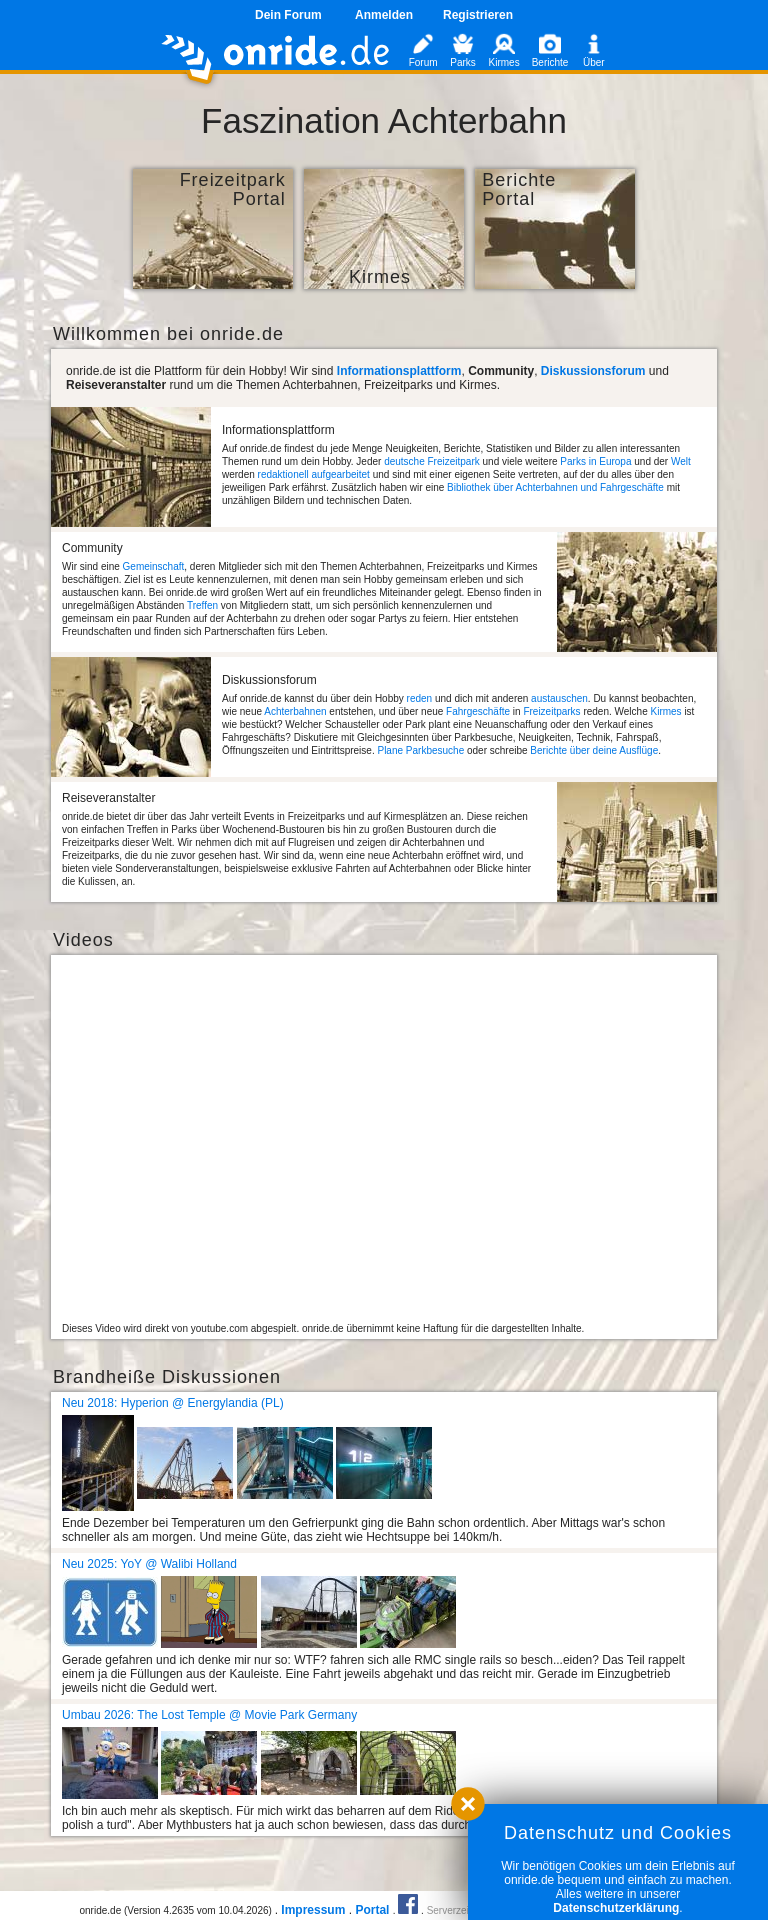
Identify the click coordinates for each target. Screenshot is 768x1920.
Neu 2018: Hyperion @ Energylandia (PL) (173, 1403)
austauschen (559, 698)
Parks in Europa (595, 461)
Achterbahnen (295, 711)
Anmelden (384, 15)
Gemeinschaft (154, 566)
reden (420, 698)
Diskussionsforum (593, 371)
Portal (372, 1910)
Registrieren (478, 15)
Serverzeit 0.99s (463, 1910)
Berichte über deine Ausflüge (594, 750)
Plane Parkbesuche (420, 750)
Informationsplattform (399, 371)
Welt (681, 461)
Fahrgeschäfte (478, 711)
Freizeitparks (551, 711)
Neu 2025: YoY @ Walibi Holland (149, 1564)
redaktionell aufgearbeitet (314, 474)
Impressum (313, 1910)
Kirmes (665, 711)
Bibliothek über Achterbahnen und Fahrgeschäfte (555, 487)
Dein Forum (288, 15)
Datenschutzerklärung (616, 1908)
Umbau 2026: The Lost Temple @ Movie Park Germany (209, 1715)
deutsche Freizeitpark (432, 461)
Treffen (202, 605)
